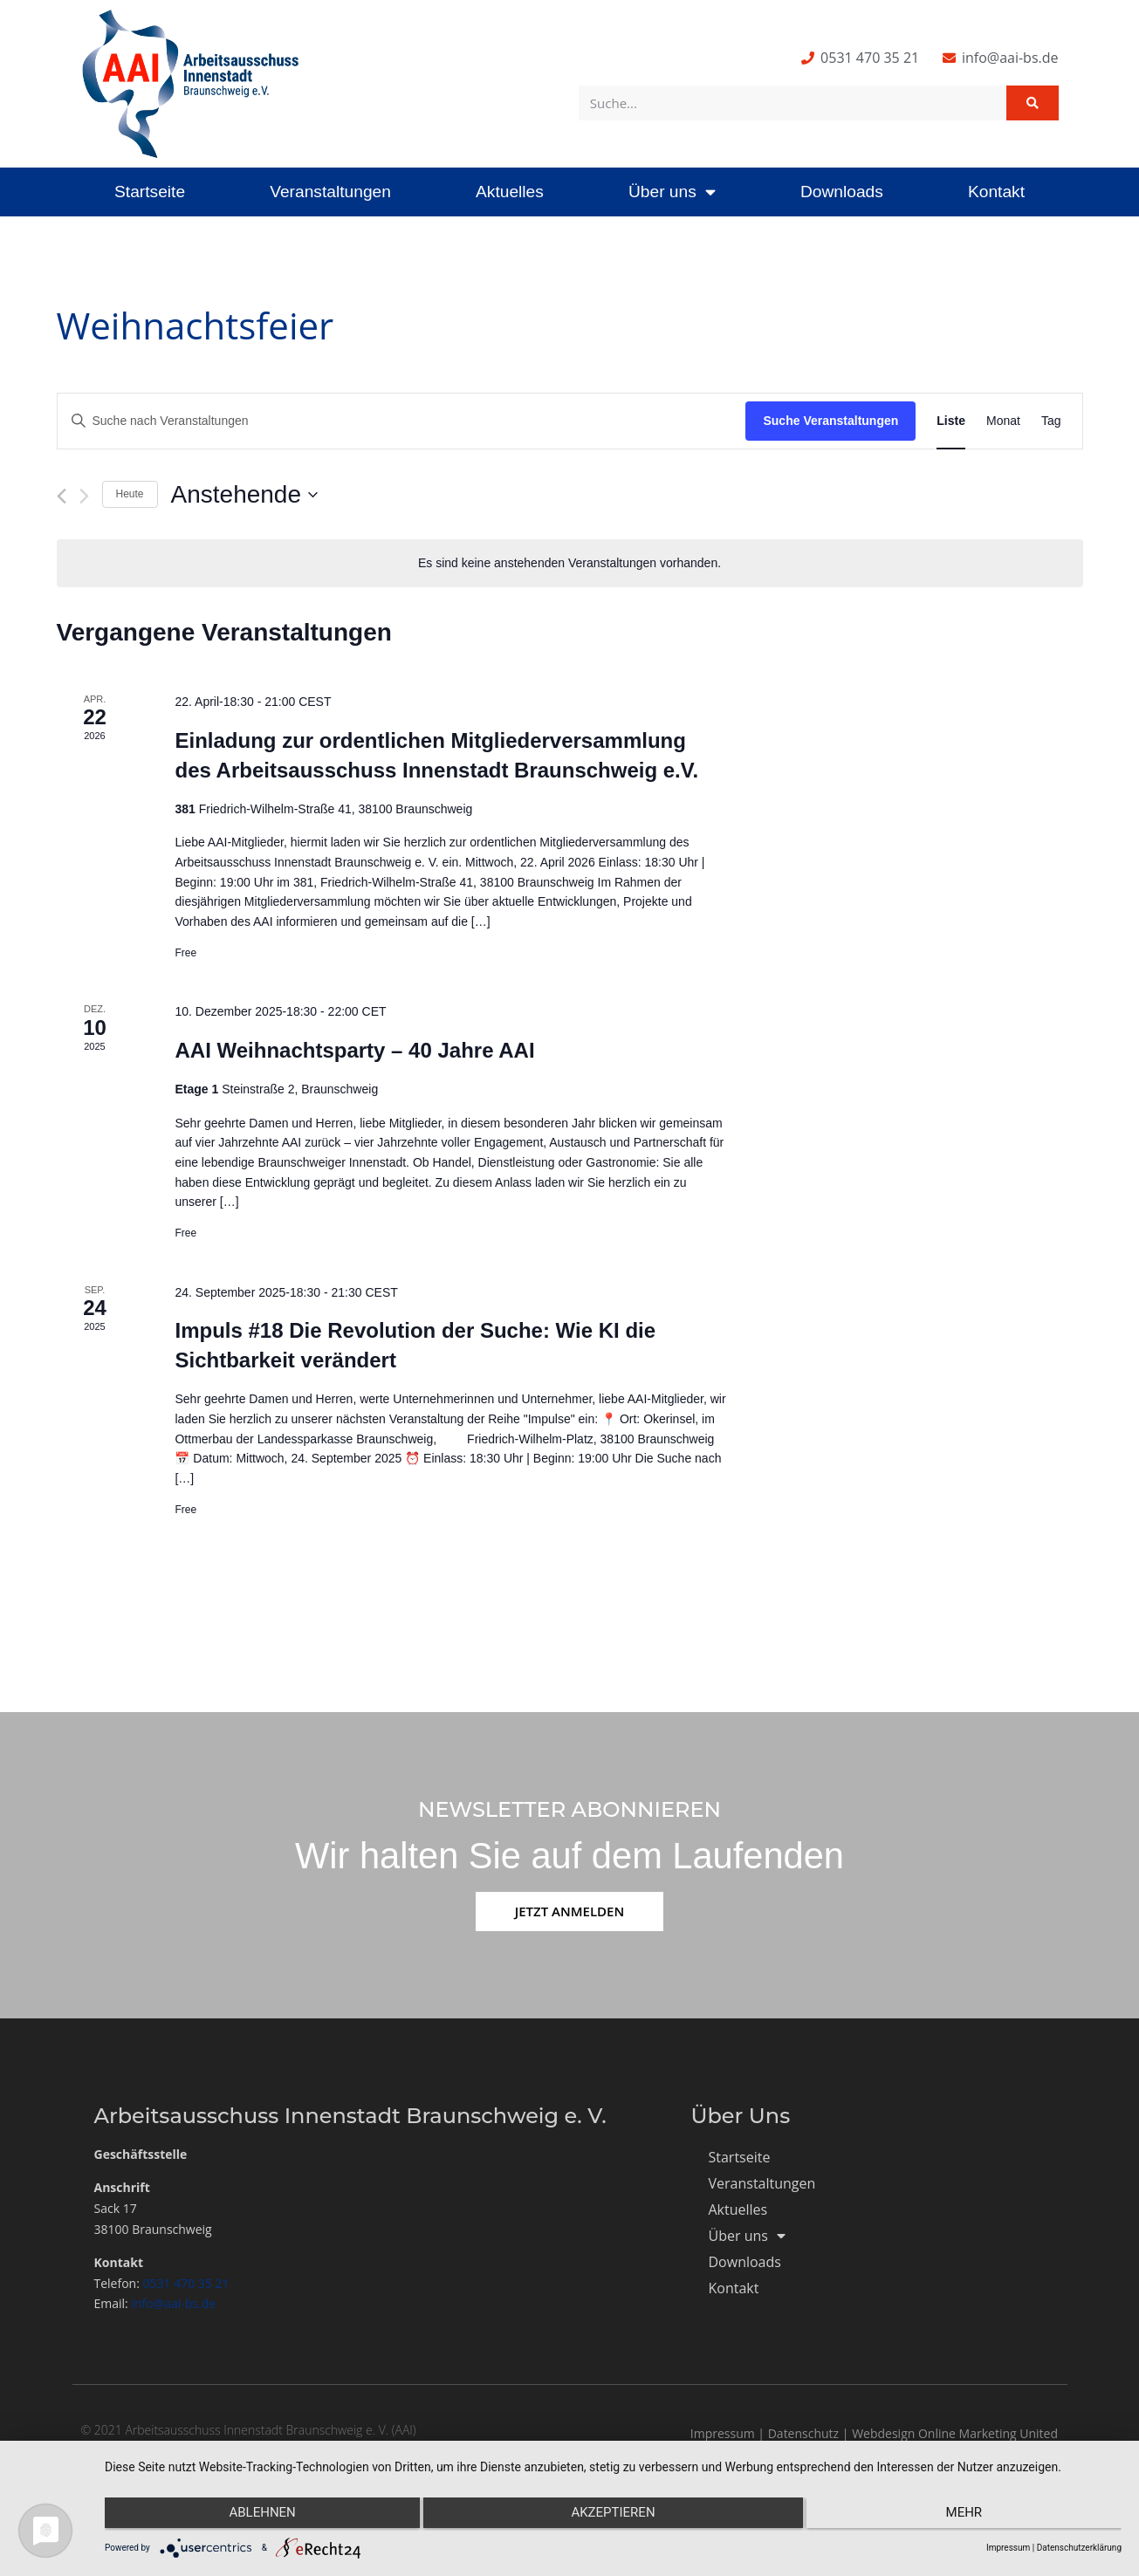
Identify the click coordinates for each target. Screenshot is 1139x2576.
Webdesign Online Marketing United (955, 2433)
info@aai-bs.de (173, 2303)
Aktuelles (510, 191)
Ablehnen (256, 2516)
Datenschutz (803, 2433)
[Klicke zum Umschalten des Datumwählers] (244, 494)
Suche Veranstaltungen (830, 421)
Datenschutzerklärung (1079, 2547)
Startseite (149, 191)
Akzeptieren (613, 2516)
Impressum (722, 2433)
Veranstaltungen (330, 191)
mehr (970, 2516)
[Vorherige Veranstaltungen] (61, 496)
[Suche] (1032, 103)
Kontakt (996, 191)
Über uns (672, 192)
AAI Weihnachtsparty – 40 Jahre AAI (354, 1050)
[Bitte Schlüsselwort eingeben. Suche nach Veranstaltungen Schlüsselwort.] (402, 421)
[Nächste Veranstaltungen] (84, 496)
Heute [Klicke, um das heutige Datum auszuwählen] (130, 494)
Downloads (841, 191)
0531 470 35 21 (186, 2283)
